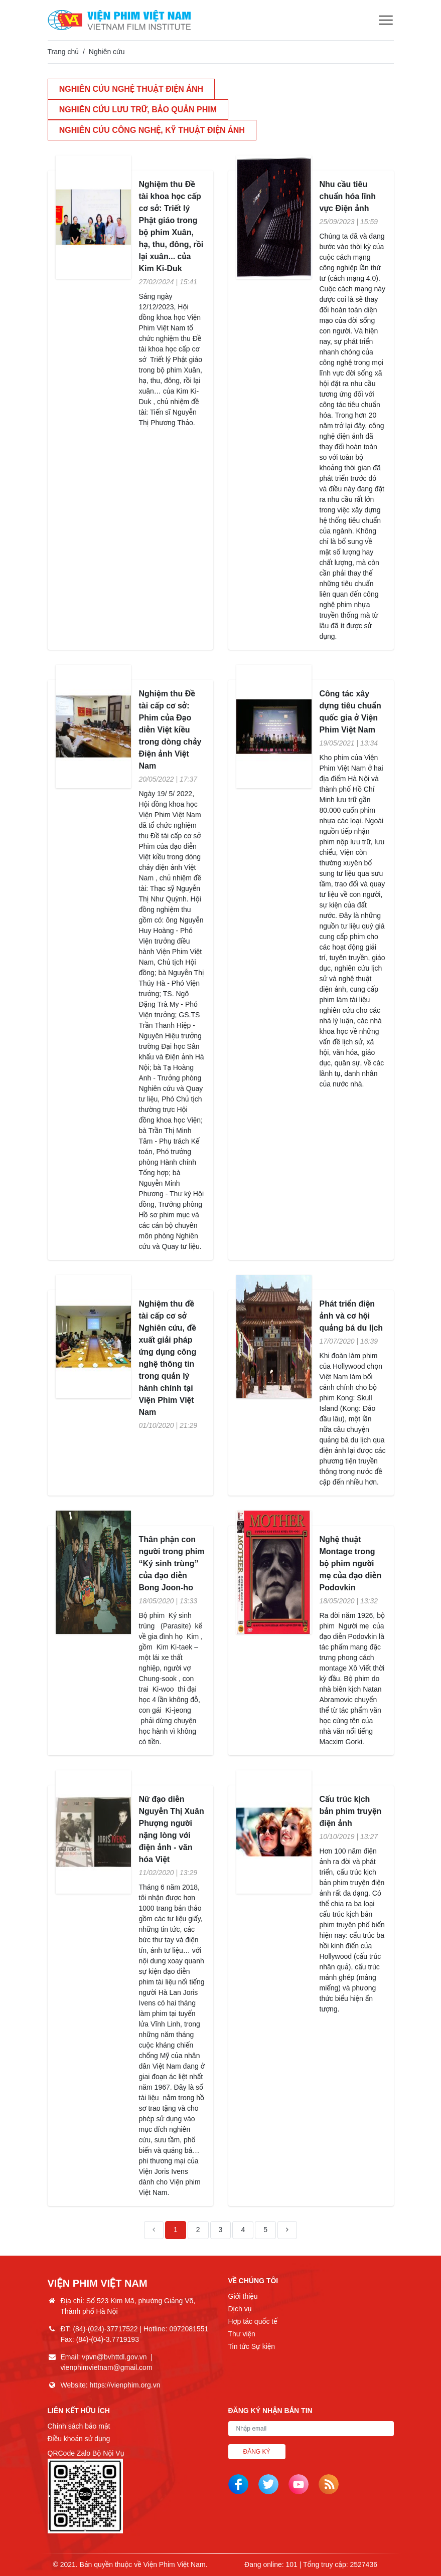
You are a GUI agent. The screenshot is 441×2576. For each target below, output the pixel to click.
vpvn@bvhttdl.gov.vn (114, 2357)
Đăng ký (256, 2451)
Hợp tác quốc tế (252, 2321)
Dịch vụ (240, 2309)
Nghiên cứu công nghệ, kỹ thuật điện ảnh (153, 131)
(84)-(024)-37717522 (105, 2329)
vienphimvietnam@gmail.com (107, 2367)
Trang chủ (63, 52)
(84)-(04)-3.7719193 (107, 2339)
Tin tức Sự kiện (251, 2346)
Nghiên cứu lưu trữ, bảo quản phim (139, 110)
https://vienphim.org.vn (125, 2385)
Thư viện (241, 2334)
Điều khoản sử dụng (79, 2439)
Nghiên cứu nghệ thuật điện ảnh (132, 89)
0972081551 (188, 2329)
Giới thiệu (243, 2296)
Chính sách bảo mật (79, 2426)
